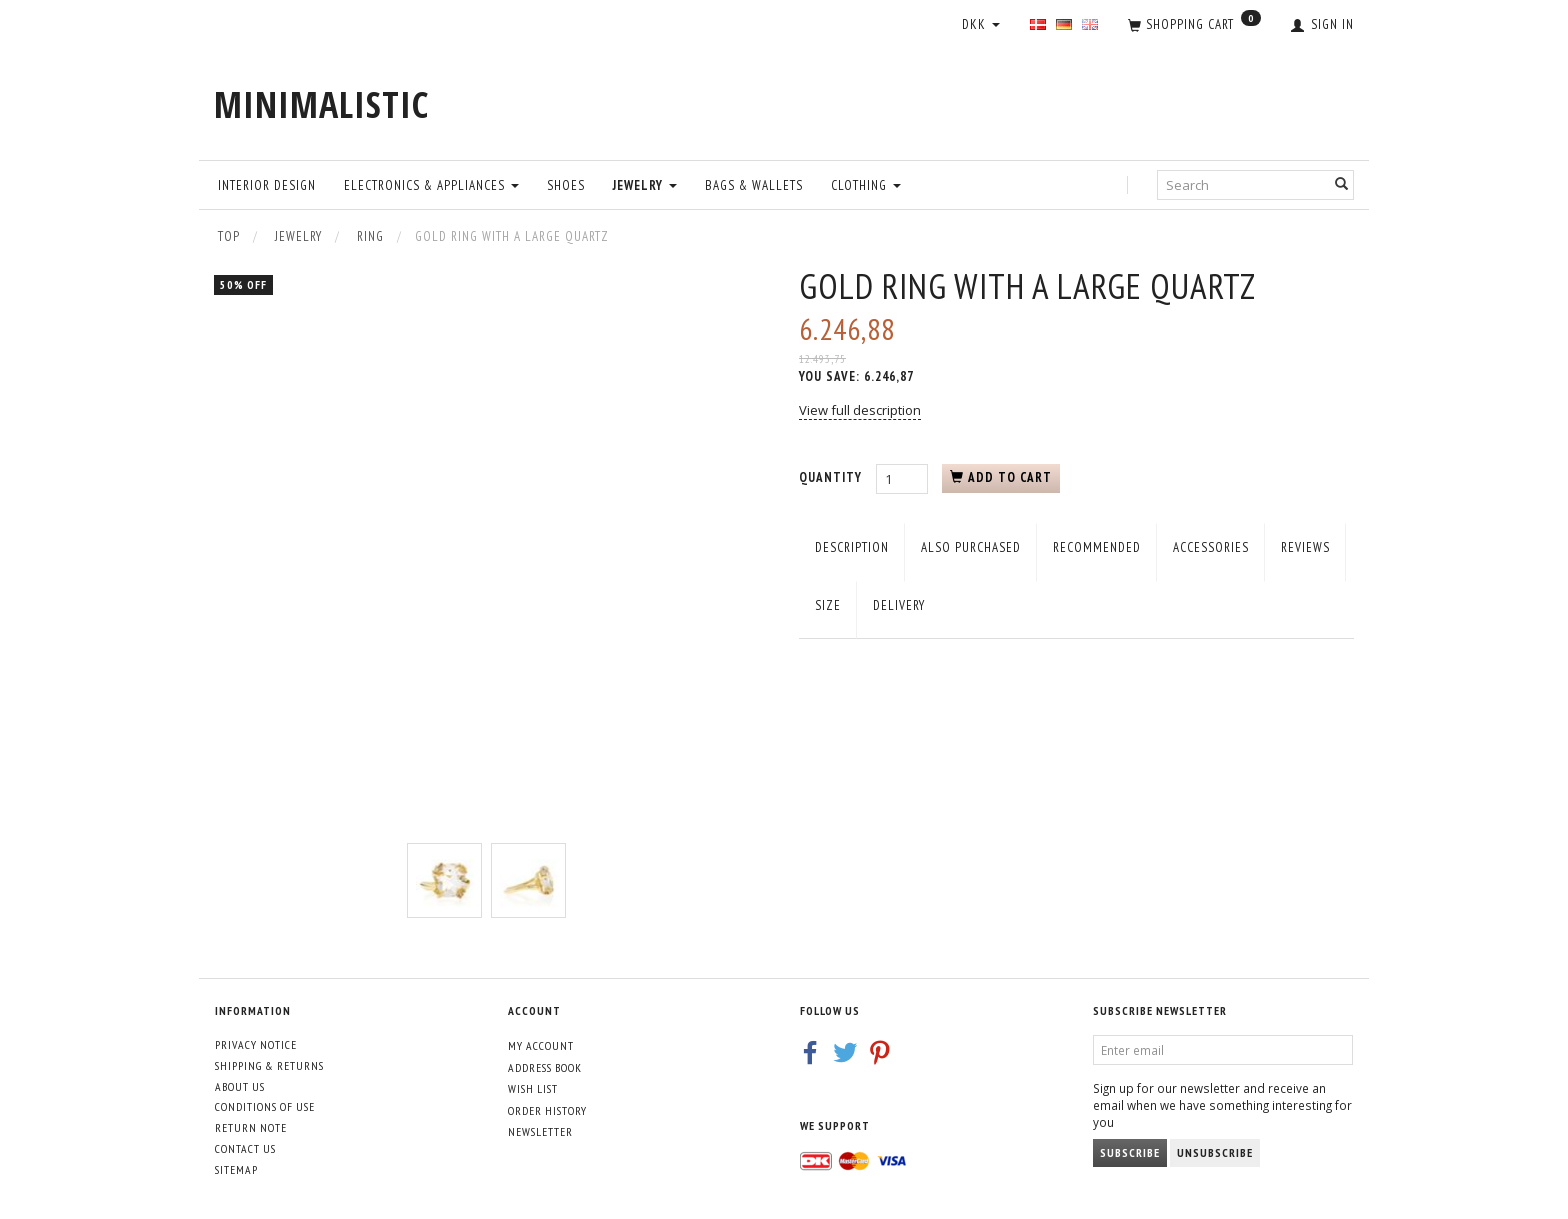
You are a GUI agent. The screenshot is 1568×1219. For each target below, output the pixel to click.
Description (852, 547)
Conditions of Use (265, 1106)
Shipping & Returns (269, 1065)
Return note (251, 1127)
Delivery (899, 605)
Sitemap (236, 1169)
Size (828, 605)
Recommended (1097, 547)
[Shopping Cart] (1194, 26)
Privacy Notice (256, 1044)
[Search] (1342, 184)
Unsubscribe (1215, 1152)
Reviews (1305, 547)
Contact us (245, 1148)
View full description (860, 410)
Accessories (1211, 547)
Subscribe (1130, 1152)
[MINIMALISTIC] (321, 104)
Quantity (832, 477)
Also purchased (971, 547)
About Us (240, 1086)
